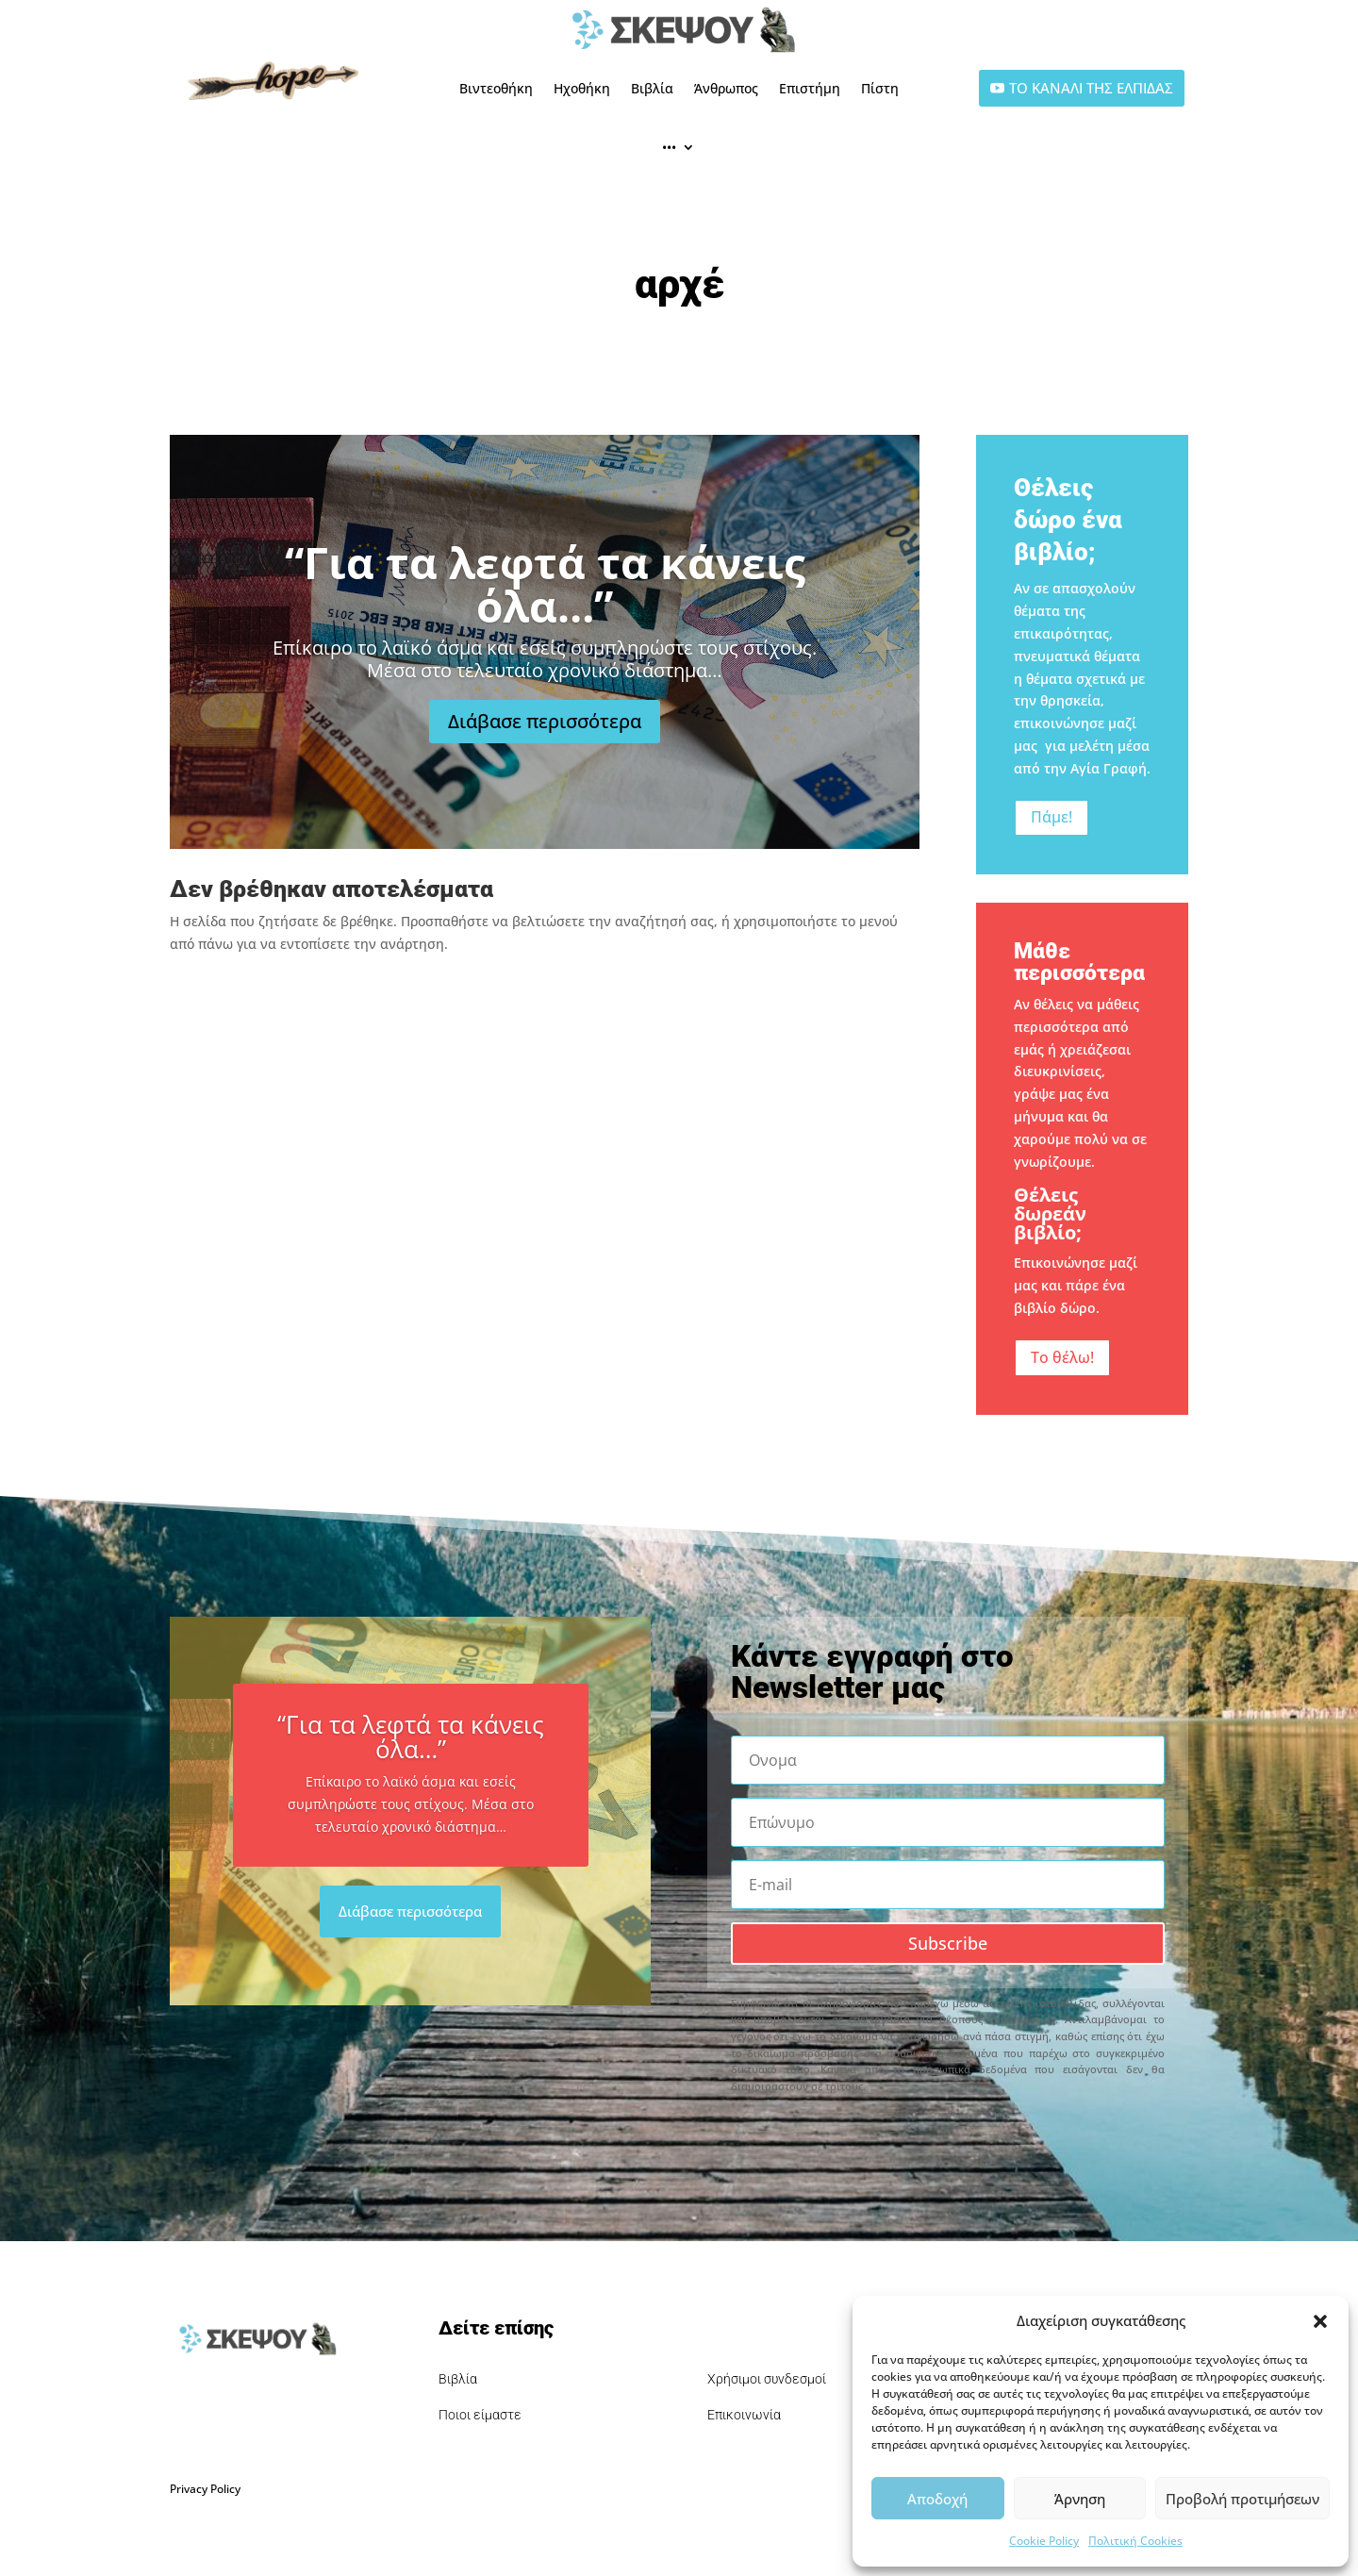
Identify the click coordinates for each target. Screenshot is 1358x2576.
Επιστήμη (809, 88)
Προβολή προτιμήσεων (1242, 2498)
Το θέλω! (1062, 1357)
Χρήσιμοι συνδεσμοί (766, 2378)
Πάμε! (1051, 816)
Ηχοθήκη (582, 88)
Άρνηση (1079, 2498)
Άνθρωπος (726, 88)
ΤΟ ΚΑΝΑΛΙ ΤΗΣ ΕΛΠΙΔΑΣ (1091, 87)
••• (669, 147)
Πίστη (880, 88)
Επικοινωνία (744, 2414)
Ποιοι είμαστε (480, 2414)
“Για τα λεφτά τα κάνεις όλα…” (545, 605)
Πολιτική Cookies (1135, 2541)
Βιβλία (652, 88)
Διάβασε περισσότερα (544, 742)
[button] (1320, 2321)
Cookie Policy (1044, 2541)
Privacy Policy (205, 2489)
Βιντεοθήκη (496, 88)
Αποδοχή (937, 2498)
